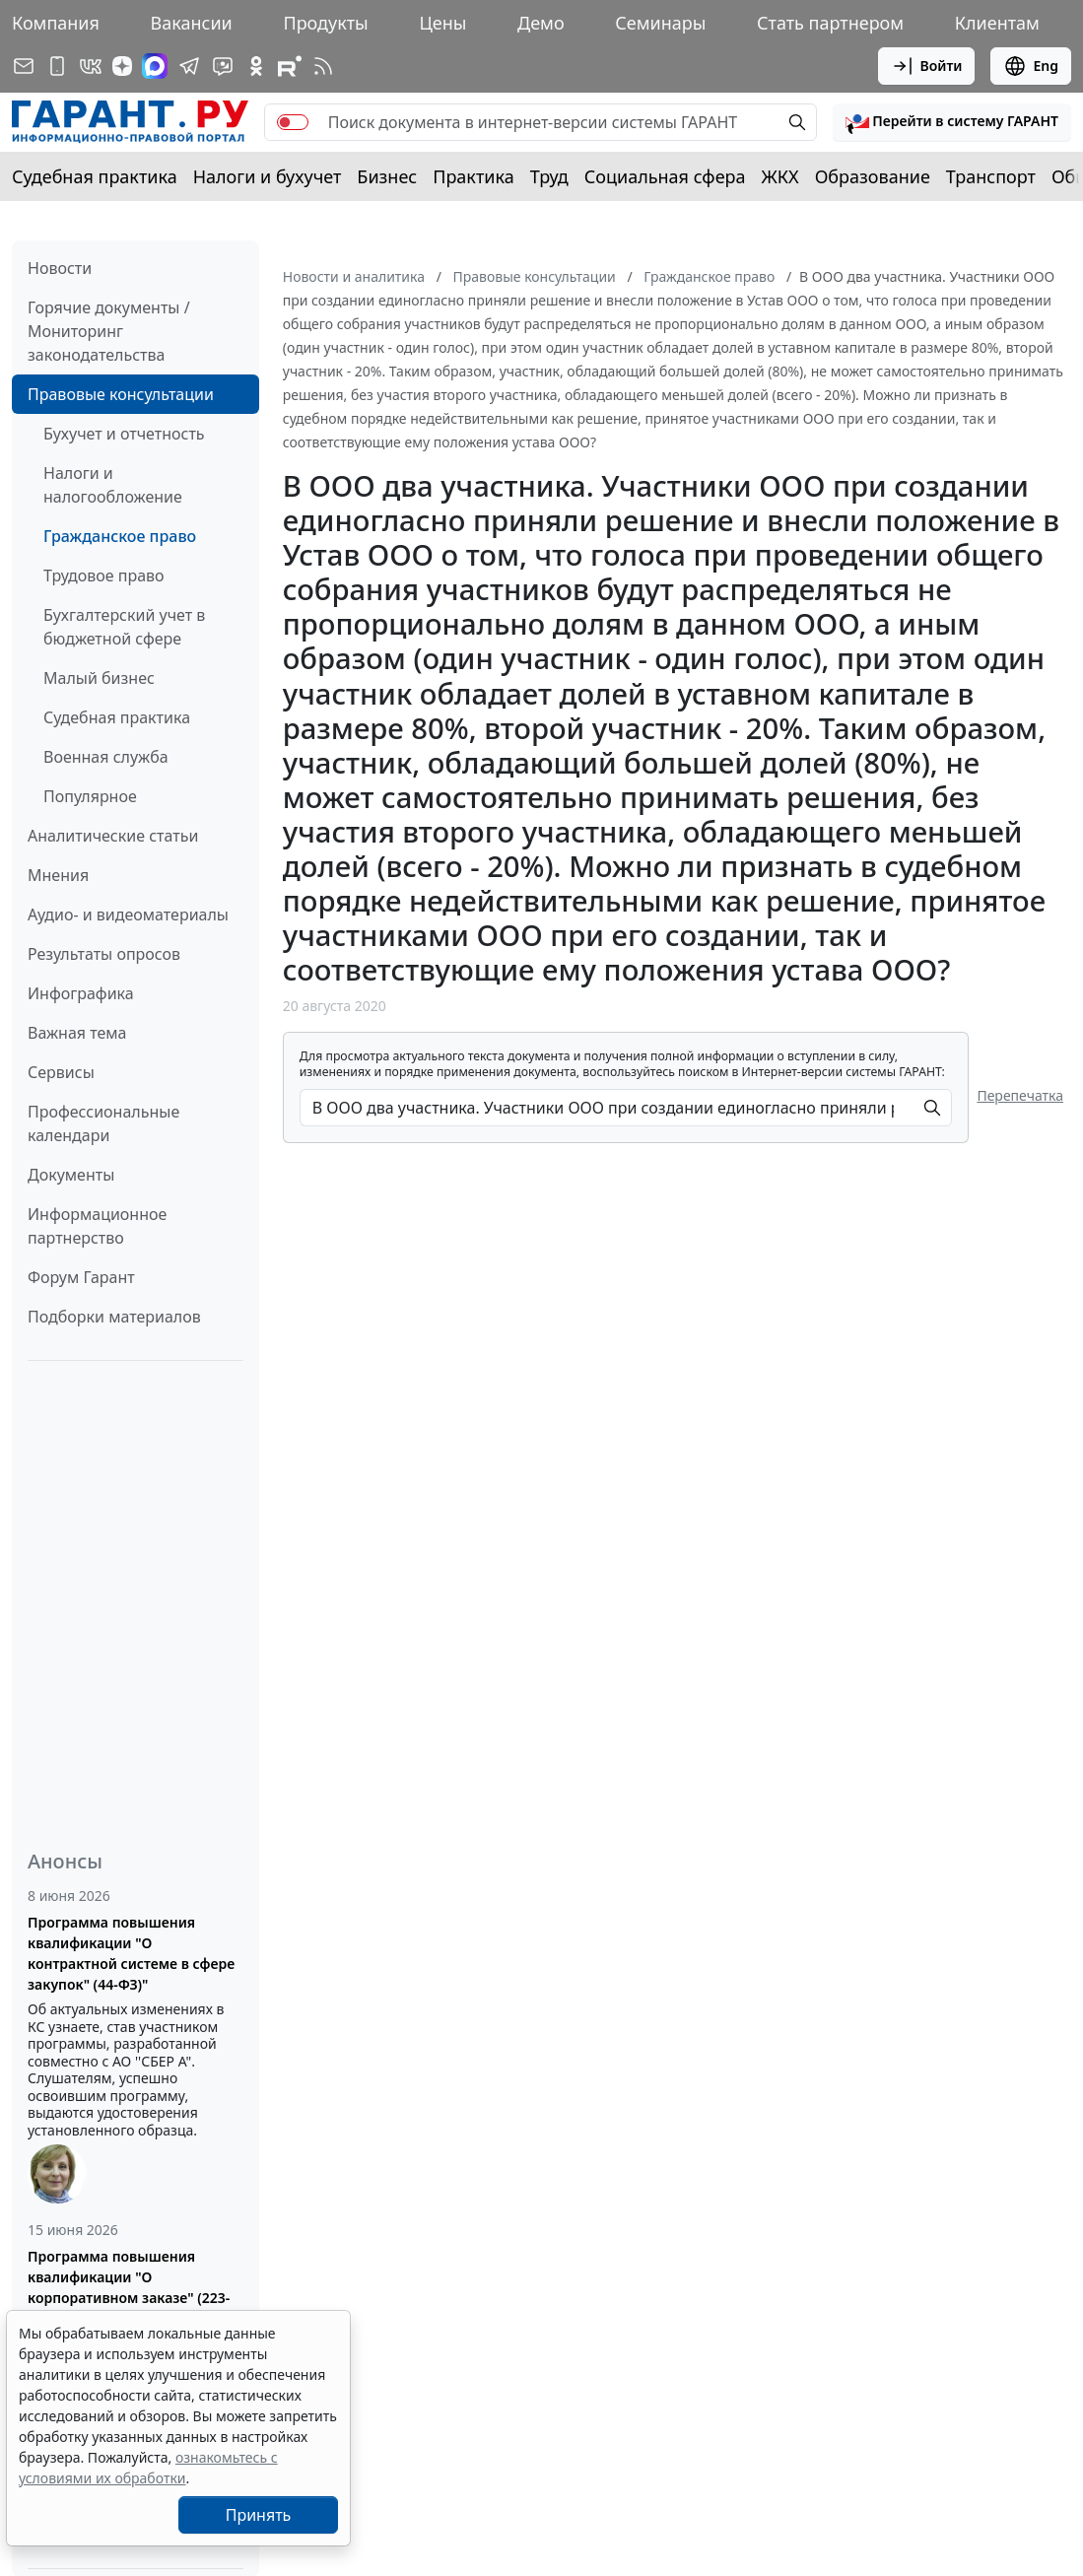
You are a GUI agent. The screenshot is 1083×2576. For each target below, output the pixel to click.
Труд (549, 176)
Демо (541, 22)
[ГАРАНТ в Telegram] (189, 66)
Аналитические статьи (113, 836)
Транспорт (991, 176)
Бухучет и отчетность (124, 433)
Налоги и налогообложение (112, 485)
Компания (56, 22)
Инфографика (81, 993)
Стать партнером (830, 22)
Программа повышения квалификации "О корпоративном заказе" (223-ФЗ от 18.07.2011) (129, 2287)
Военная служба (106, 757)
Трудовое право (104, 575)
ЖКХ (780, 176)
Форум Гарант (81, 1277)
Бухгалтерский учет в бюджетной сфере (124, 626)
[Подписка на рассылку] (23, 66)
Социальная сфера (665, 176)
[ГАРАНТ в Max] (155, 66)
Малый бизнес (99, 678)
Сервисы (61, 1072)
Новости (60, 268)
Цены (442, 22)
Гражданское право (119, 536)
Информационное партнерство (97, 1226)
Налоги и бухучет (267, 176)
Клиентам (997, 22)
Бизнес (387, 176)
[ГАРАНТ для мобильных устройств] (57, 66)
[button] (952, 122)
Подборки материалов (114, 1316)
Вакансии (192, 22)
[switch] (292, 122)
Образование (872, 176)
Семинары (660, 22)
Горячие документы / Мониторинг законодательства (109, 331)
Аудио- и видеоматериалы (128, 914)
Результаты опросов (104, 954)
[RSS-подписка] (323, 66)
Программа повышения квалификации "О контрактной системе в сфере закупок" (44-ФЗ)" (131, 1953)
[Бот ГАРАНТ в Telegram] (223, 66)
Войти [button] (927, 66)
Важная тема (77, 1033)
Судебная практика (94, 176)
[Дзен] (122, 66)
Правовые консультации (121, 394)
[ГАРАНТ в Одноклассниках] (256, 66)
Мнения (58, 875)
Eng (1030, 66)
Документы (71, 1175)
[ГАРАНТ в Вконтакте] (90, 66)
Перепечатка (1020, 1095)
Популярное (90, 796)
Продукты (325, 22)
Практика (473, 176)
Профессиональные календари (103, 1123)
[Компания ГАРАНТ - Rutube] (290, 66)
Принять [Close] (259, 2515)
